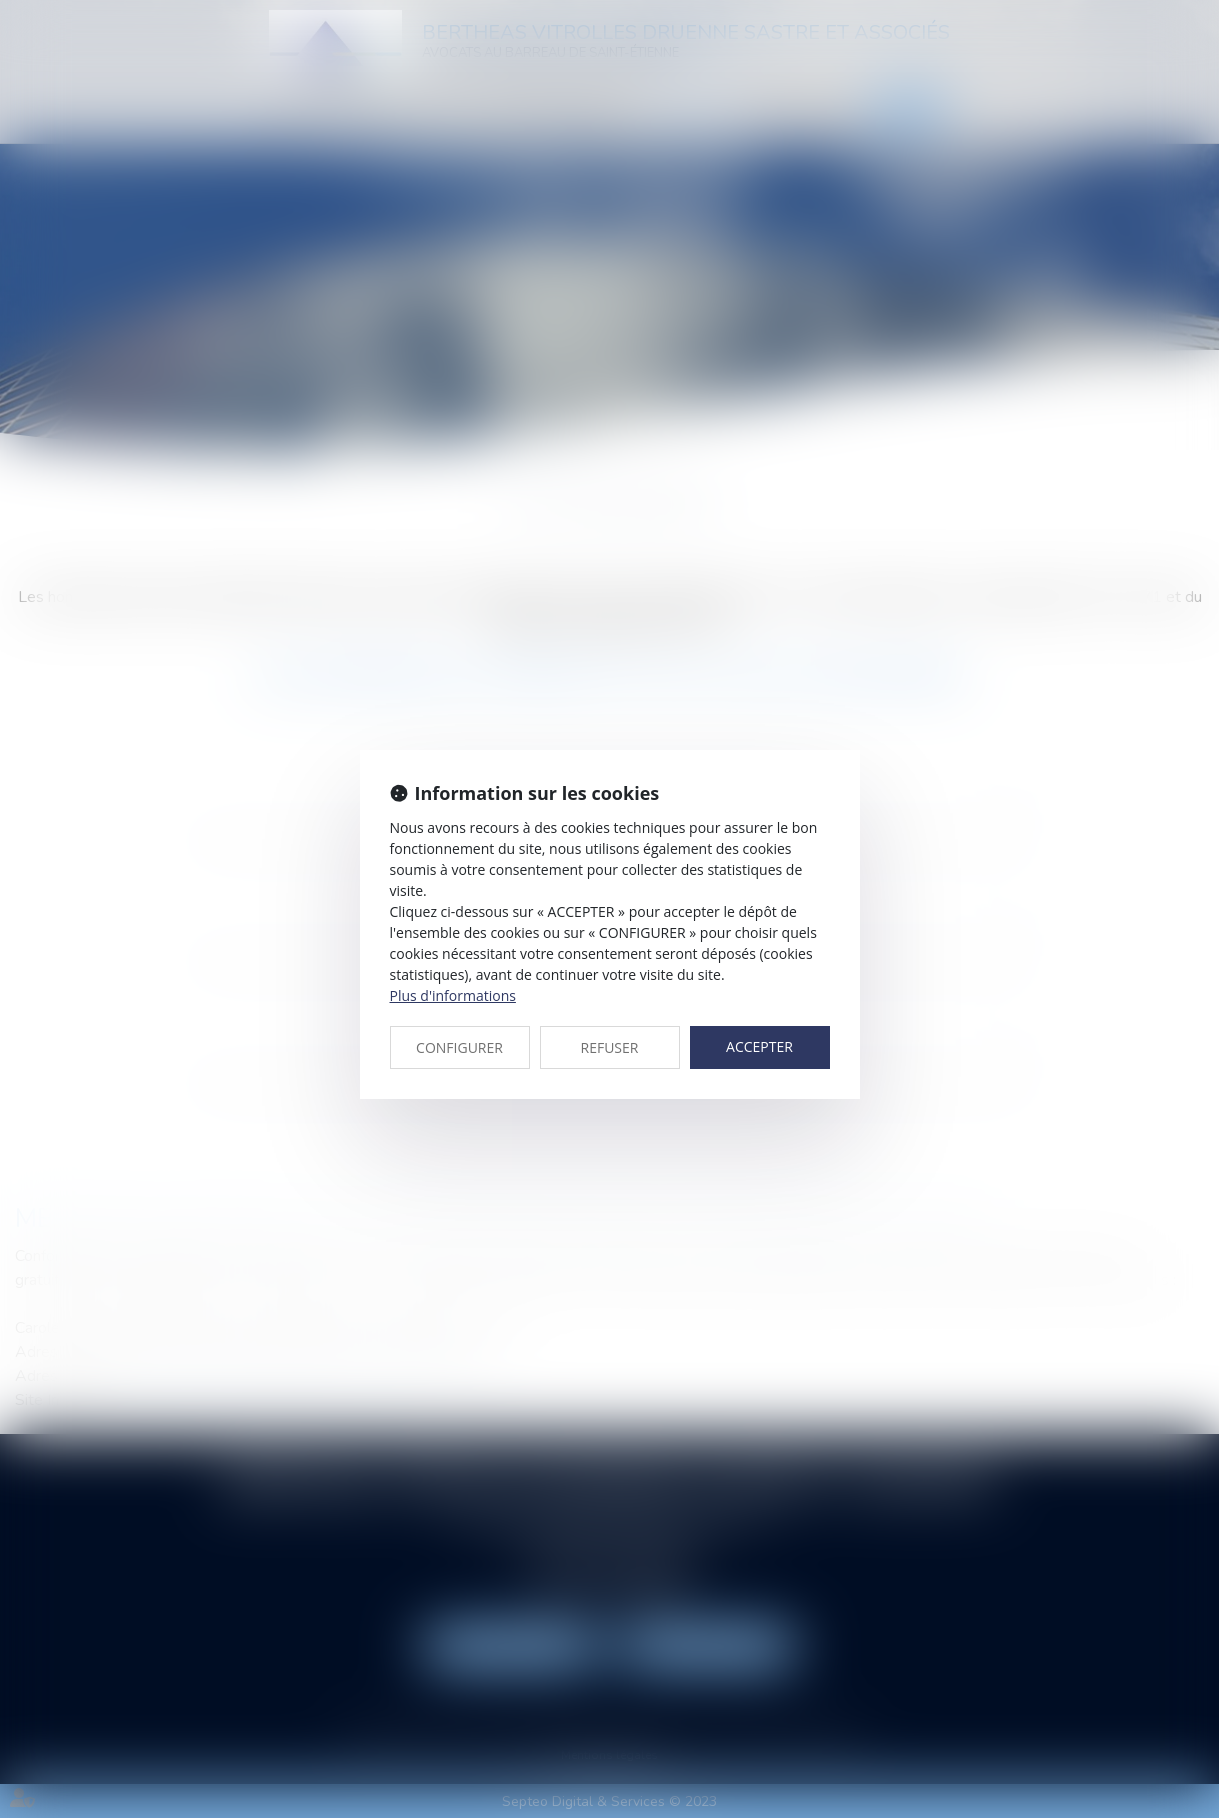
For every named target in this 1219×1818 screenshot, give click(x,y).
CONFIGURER (459, 1047)
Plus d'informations (453, 995)
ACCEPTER (759, 1046)
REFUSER (610, 1047)
